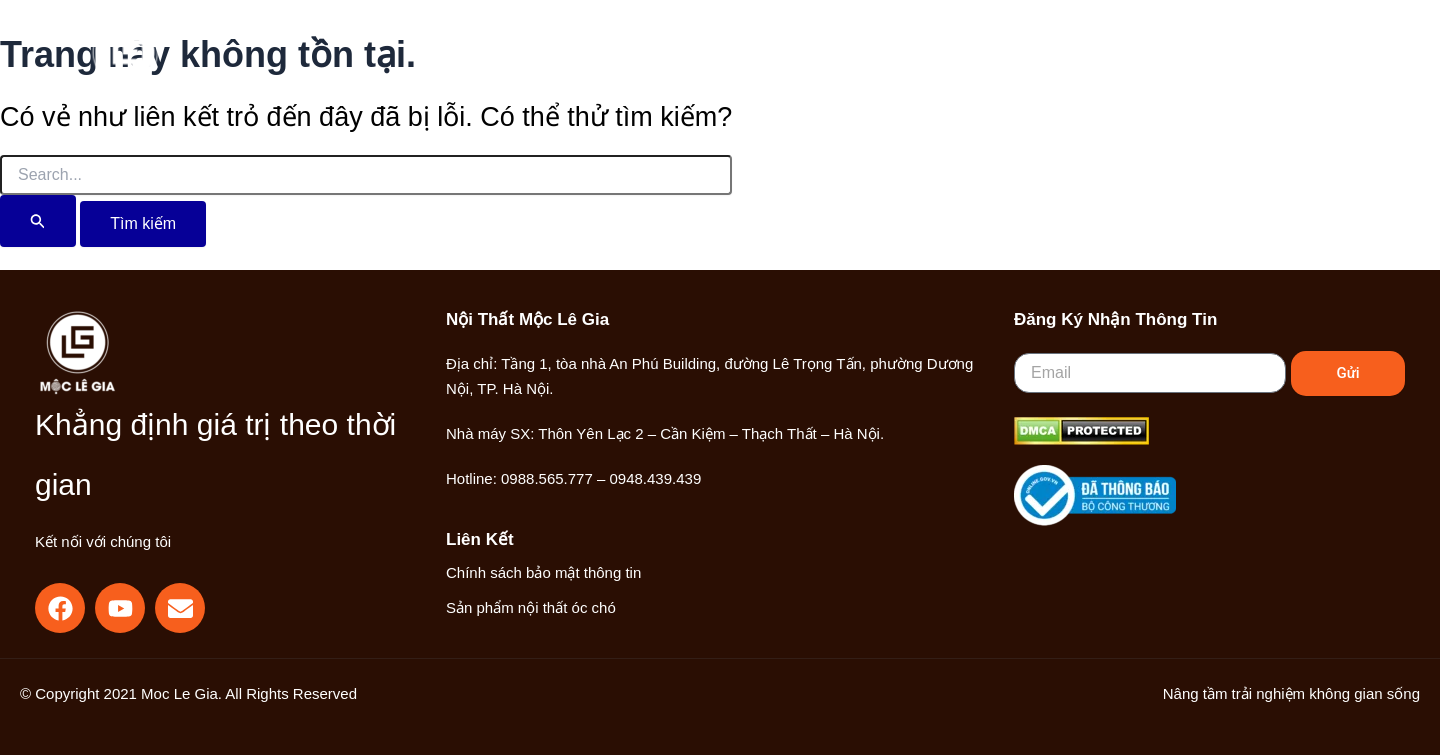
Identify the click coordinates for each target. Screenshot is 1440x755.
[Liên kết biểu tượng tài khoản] (1265, 63)
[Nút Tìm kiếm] (38, 221)
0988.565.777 (547, 478)
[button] (1221, 65)
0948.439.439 (655, 478)
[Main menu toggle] (1329, 63)
